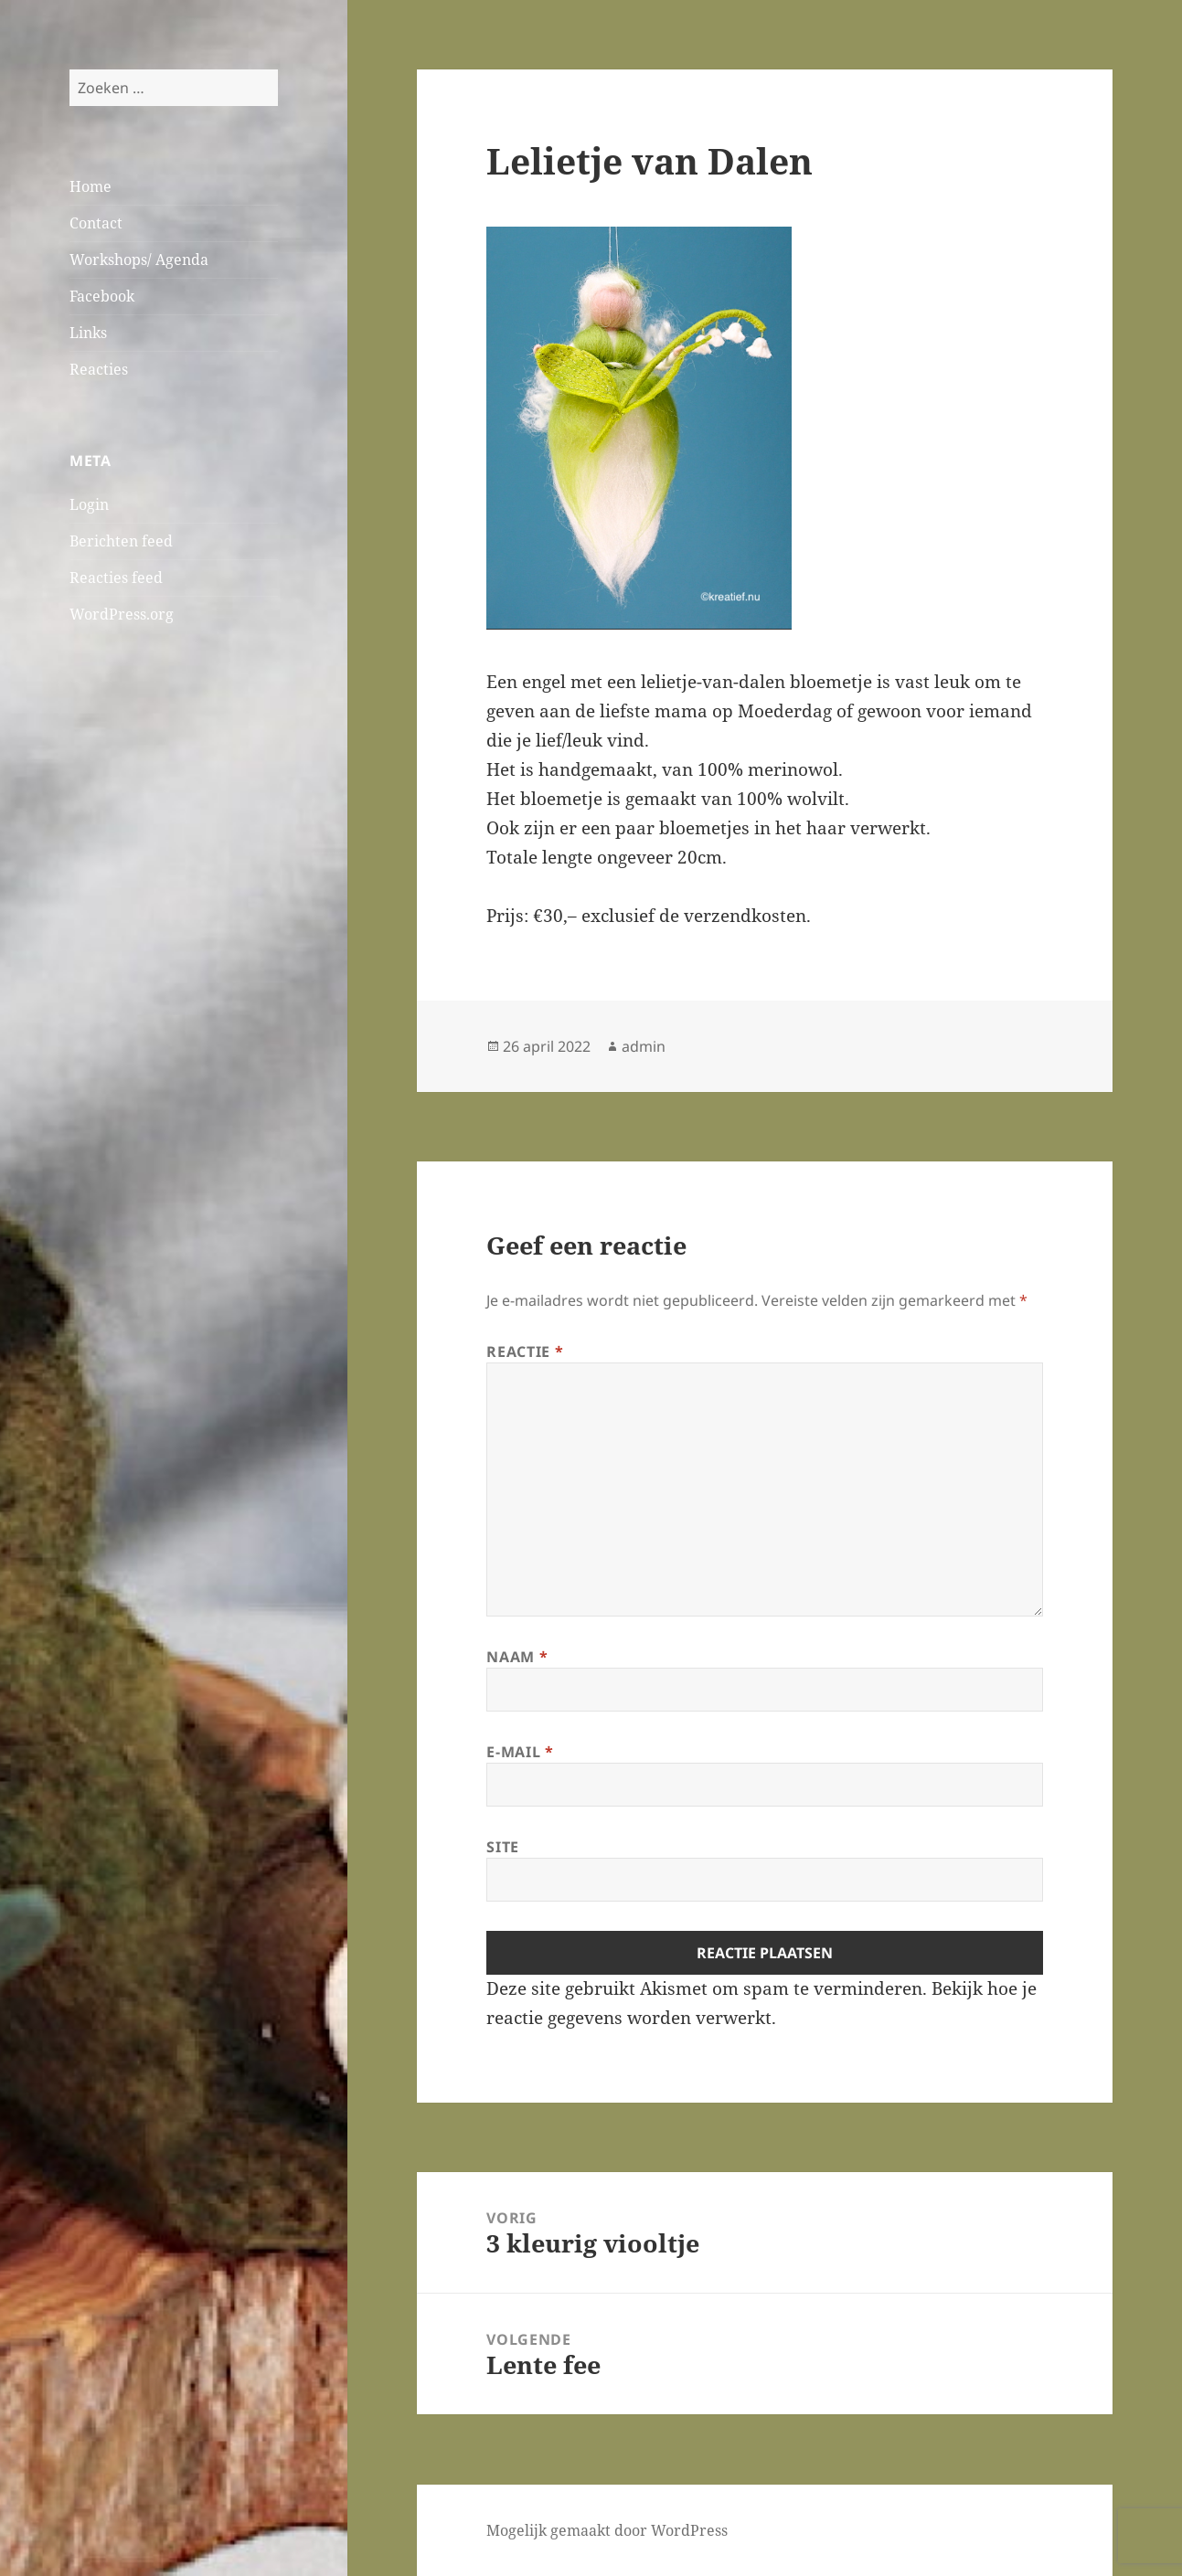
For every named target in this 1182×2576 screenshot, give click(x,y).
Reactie (524, 1351)
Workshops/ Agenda (138, 259)
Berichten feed (121, 541)
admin (644, 1046)
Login (89, 504)
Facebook (101, 296)
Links (88, 333)
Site (502, 1847)
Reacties (98, 369)
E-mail (519, 1752)
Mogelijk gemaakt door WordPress (607, 2530)
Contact (95, 223)
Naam (517, 1657)
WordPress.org (121, 614)
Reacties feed (116, 577)
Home (90, 186)
